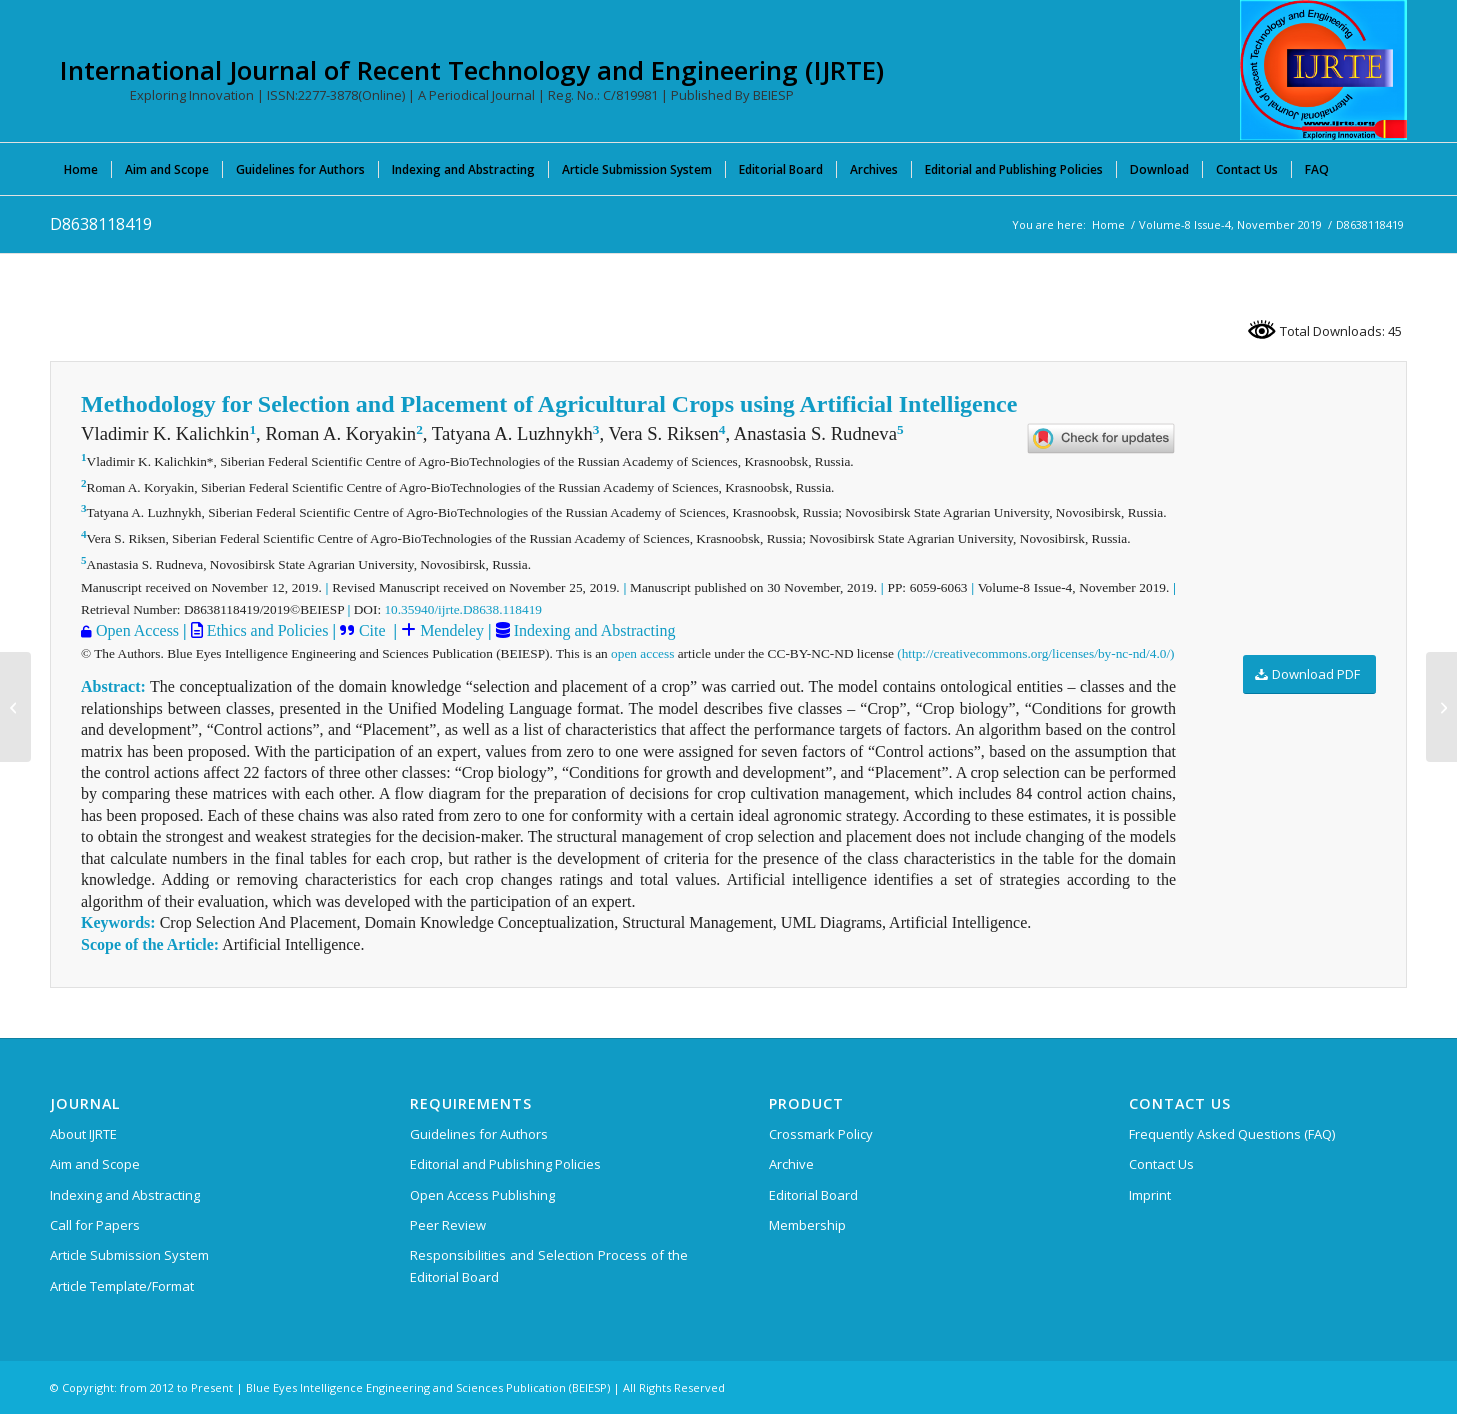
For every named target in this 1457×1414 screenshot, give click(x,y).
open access (642, 653)
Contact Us (1161, 1164)
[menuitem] (81, 169)
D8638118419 (101, 224)
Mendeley (450, 630)
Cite (372, 630)
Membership (807, 1225)
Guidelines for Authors (479, 1134)
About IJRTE (83, 1134)
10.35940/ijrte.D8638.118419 (463, 609)
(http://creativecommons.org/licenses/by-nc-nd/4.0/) (1035, 653)
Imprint (1150, 1195)
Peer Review (448, 1225)
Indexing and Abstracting (593, 630)
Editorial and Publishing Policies (505, 1164)
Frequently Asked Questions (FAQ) (1232, 1134)
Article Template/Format (122, 1286)
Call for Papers (95, 1225)
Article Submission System (129, 1255)
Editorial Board (813, 1195)
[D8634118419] (15, 707)
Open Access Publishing (482, 1195)
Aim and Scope (95, 1164)
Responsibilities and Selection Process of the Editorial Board (549, 1265)
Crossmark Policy (821, 1134)
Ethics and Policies (266, 630)
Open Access (137, 630)
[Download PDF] (1309, 674)
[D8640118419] (1441, 707)
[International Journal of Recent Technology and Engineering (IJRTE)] (1323, 70)
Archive (791, 1164)
